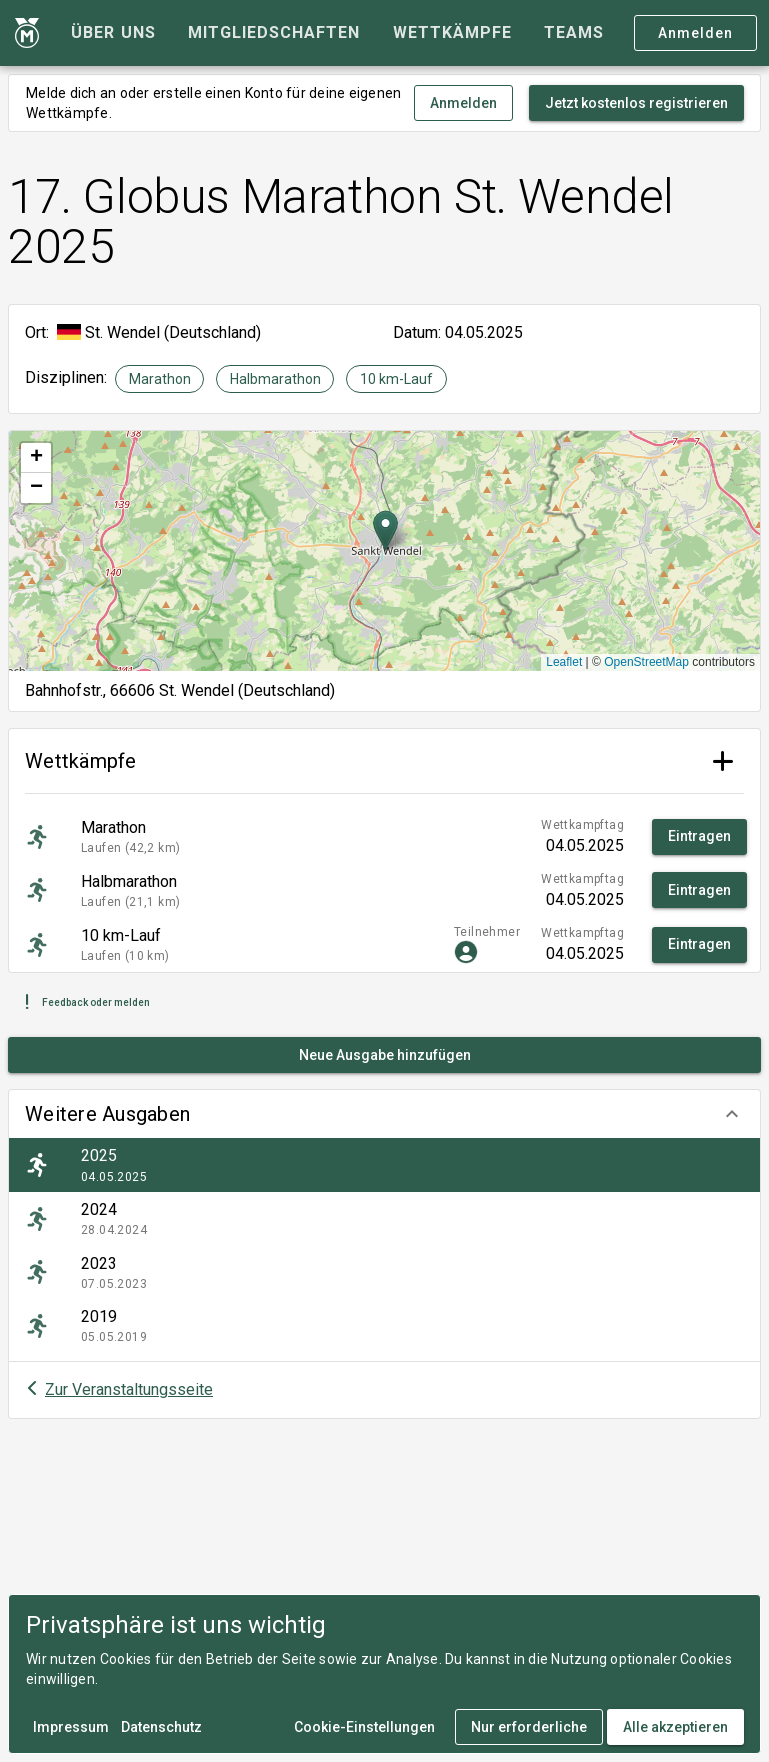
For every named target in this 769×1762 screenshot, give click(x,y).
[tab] (113, 33)
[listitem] (384, 1165)
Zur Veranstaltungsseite (129, 1389)
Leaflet (564, 662)
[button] (384, 1114)
